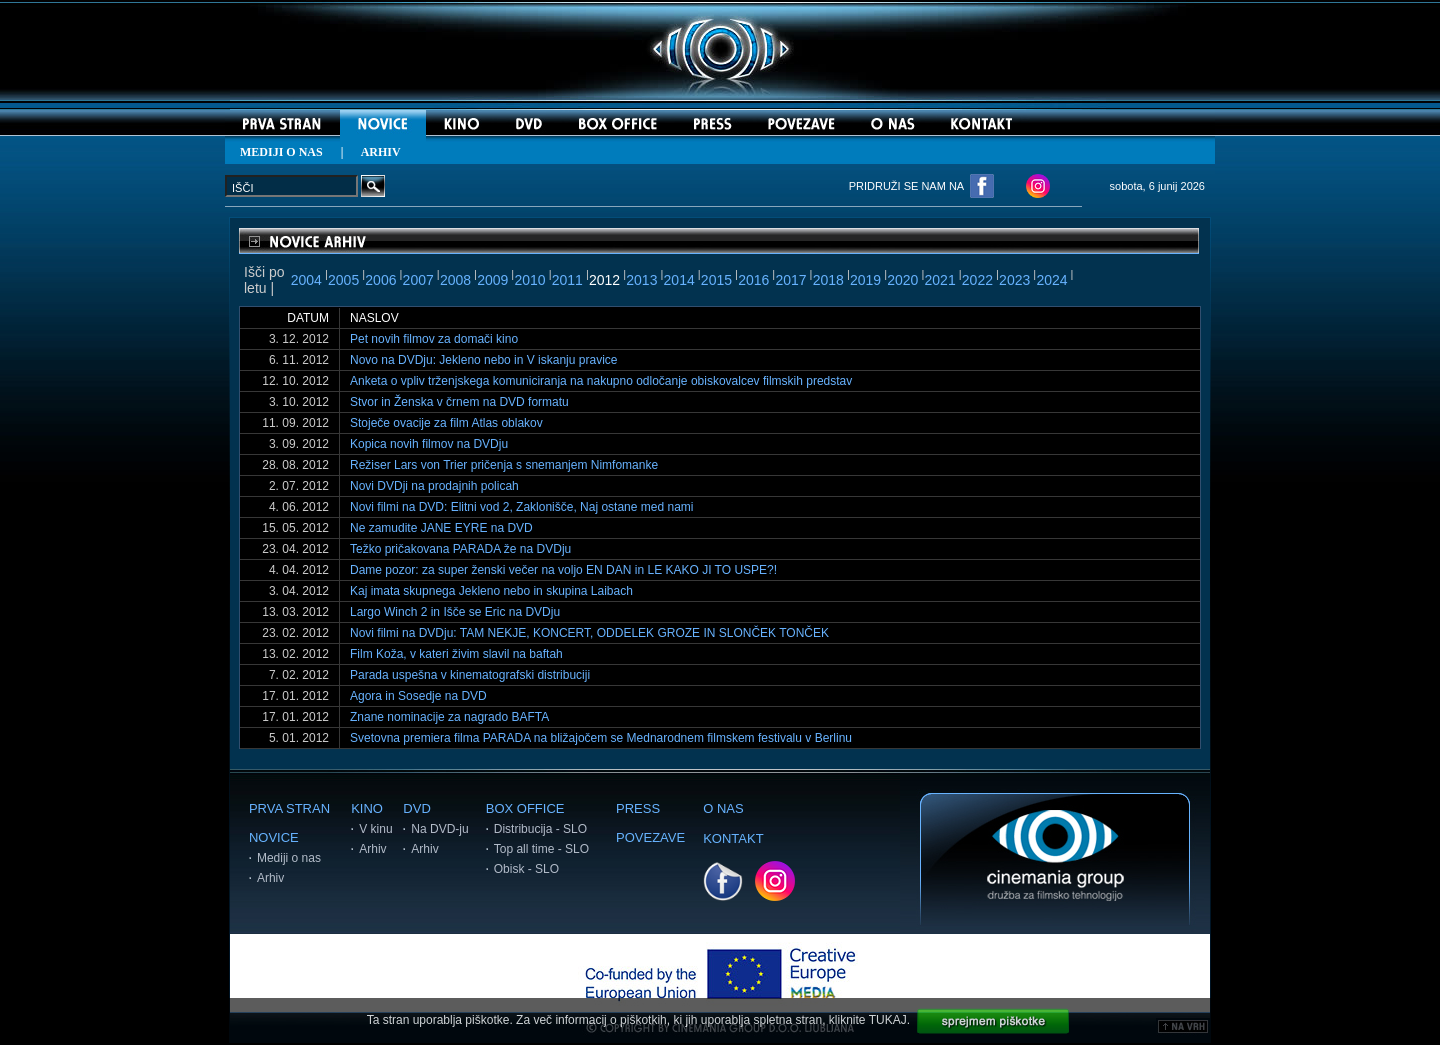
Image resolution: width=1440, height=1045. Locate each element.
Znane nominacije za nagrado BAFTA (449, 717)
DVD (416, 808)
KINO (367, 808)
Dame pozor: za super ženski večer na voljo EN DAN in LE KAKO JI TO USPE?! (563, 570)
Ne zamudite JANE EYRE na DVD (441, 528)
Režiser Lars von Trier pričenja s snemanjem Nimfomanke (504, 465)
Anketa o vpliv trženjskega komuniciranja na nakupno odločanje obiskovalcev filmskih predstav (601, 381)
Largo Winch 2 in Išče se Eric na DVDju (455, 612)
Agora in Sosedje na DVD (418, 696)
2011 (567, 280)
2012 (604, 280)
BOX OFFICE (525, 808)
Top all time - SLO (541, 849)
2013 (641, 280)
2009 (492, 280)
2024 (1051, 280)
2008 (455, 280)
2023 (1014, 280)
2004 (306, 280)
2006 (380, 280)
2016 (753, 280)
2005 (343, 280)
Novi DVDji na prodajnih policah (434, 486)
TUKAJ (888, 1020)
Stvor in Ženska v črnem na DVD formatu (459, 402)
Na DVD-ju (439, 829)
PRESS (638, 808)
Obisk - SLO (526, 869)
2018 (828, 280)
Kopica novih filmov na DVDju (429, 444)
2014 (679, 280)
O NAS (723, 808)
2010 (529, 280)
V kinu (375, 829)
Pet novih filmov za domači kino (434, 339)
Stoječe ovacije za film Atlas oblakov (446, 423)
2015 (716, 280)
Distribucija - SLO (540, 829)
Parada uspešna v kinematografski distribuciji (470, 675)
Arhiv (270, 878)
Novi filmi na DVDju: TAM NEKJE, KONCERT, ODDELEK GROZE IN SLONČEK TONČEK (589, 633)
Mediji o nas (289, 858)
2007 (418, 280)
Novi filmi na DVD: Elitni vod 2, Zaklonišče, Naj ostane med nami (521, 507)
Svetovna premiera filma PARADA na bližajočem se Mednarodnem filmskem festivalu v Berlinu (601, 738)
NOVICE (274, 837)
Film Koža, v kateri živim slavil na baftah (456, 654)
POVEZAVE (650, 837)
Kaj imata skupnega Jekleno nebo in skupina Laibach (491, 591)
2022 (977, 280)
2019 (865, 280)
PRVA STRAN (289, 808)
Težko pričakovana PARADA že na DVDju (460, 549)
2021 (940, 280)
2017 (790, 280)
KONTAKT (733, 838)
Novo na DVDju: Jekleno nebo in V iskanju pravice (483, 360)
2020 (902, 280)
